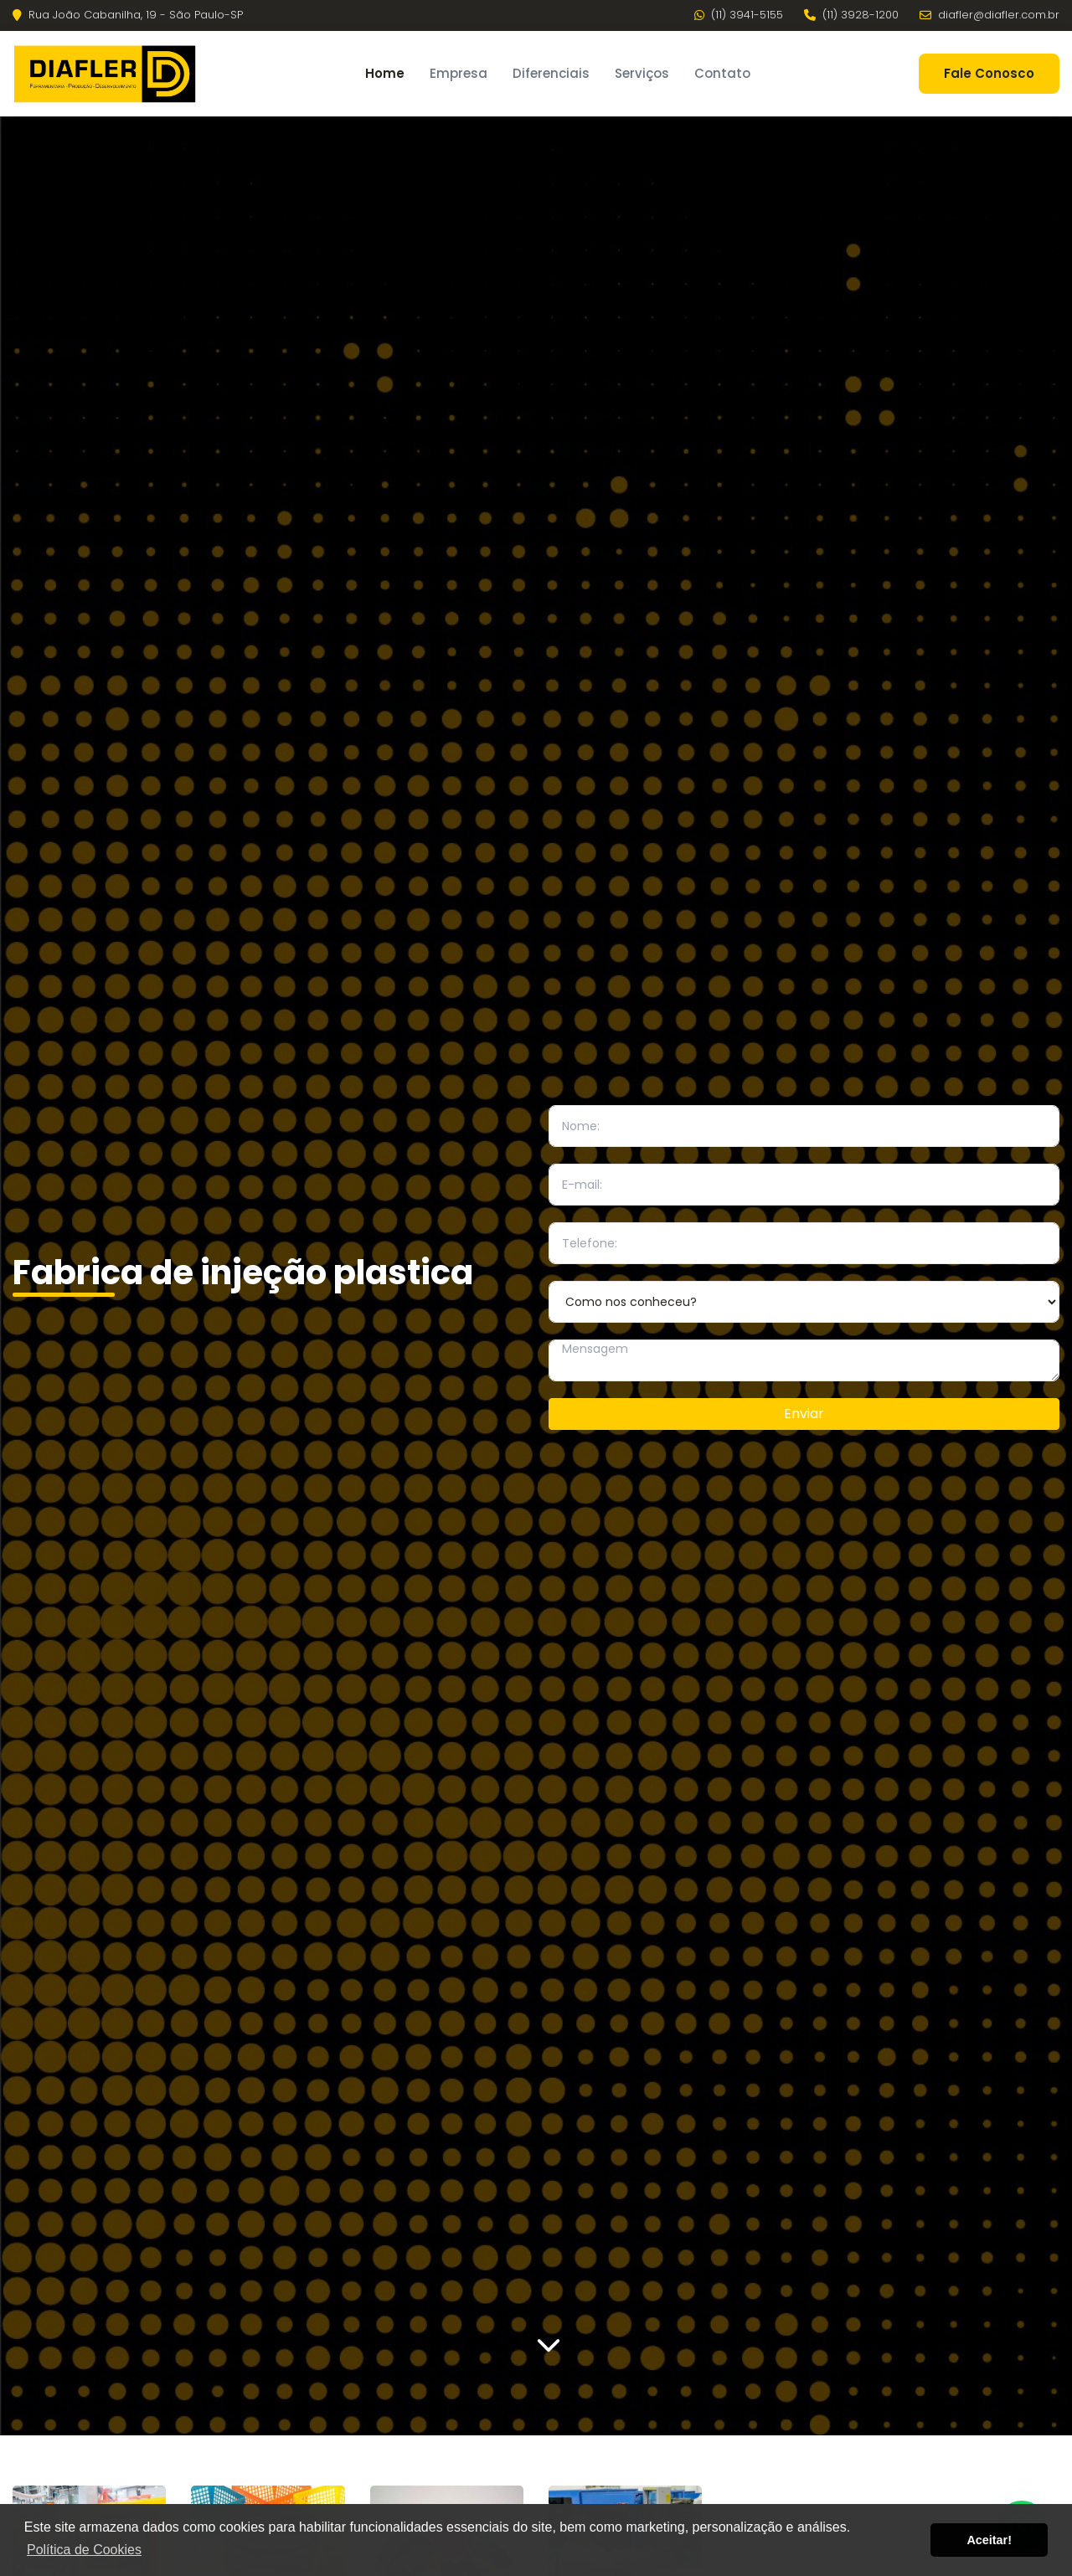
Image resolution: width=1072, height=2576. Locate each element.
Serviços (642, 73)
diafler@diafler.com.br (989, 15)
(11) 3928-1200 (851, 15)
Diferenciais (551, 73)
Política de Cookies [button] (84, 2550)
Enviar (804, 1413)
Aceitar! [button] (989, 2540)
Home (385, 73)
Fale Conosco (989, 73)
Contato (722, 73)
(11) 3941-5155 (738, 15)
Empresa (458, 73)
